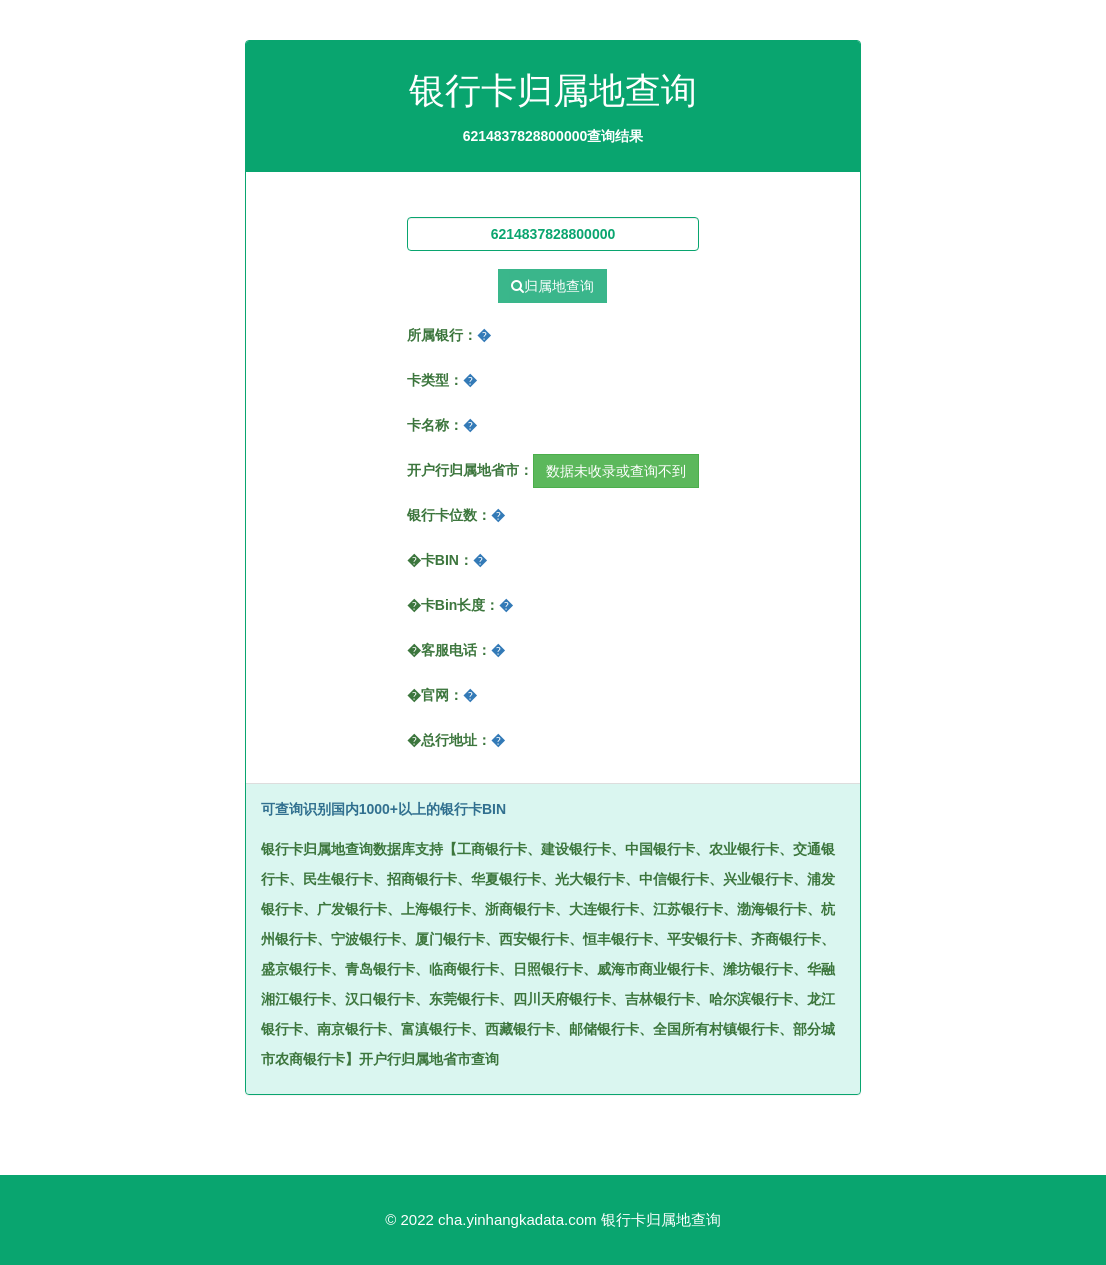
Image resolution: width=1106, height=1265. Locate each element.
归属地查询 (552, 286)
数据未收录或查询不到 (616, 471)
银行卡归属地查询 (661, 1219)
